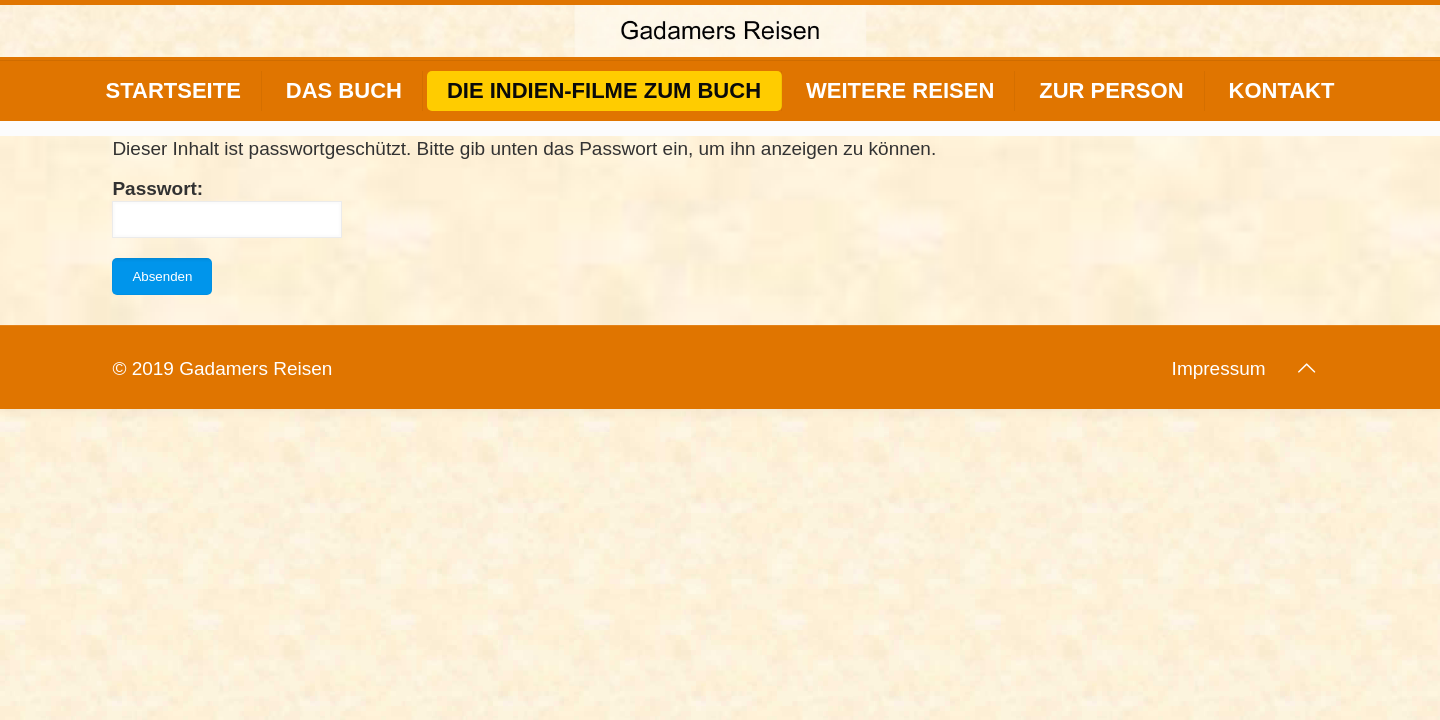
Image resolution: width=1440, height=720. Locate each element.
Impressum (1219, 368)
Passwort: (227, 208)
